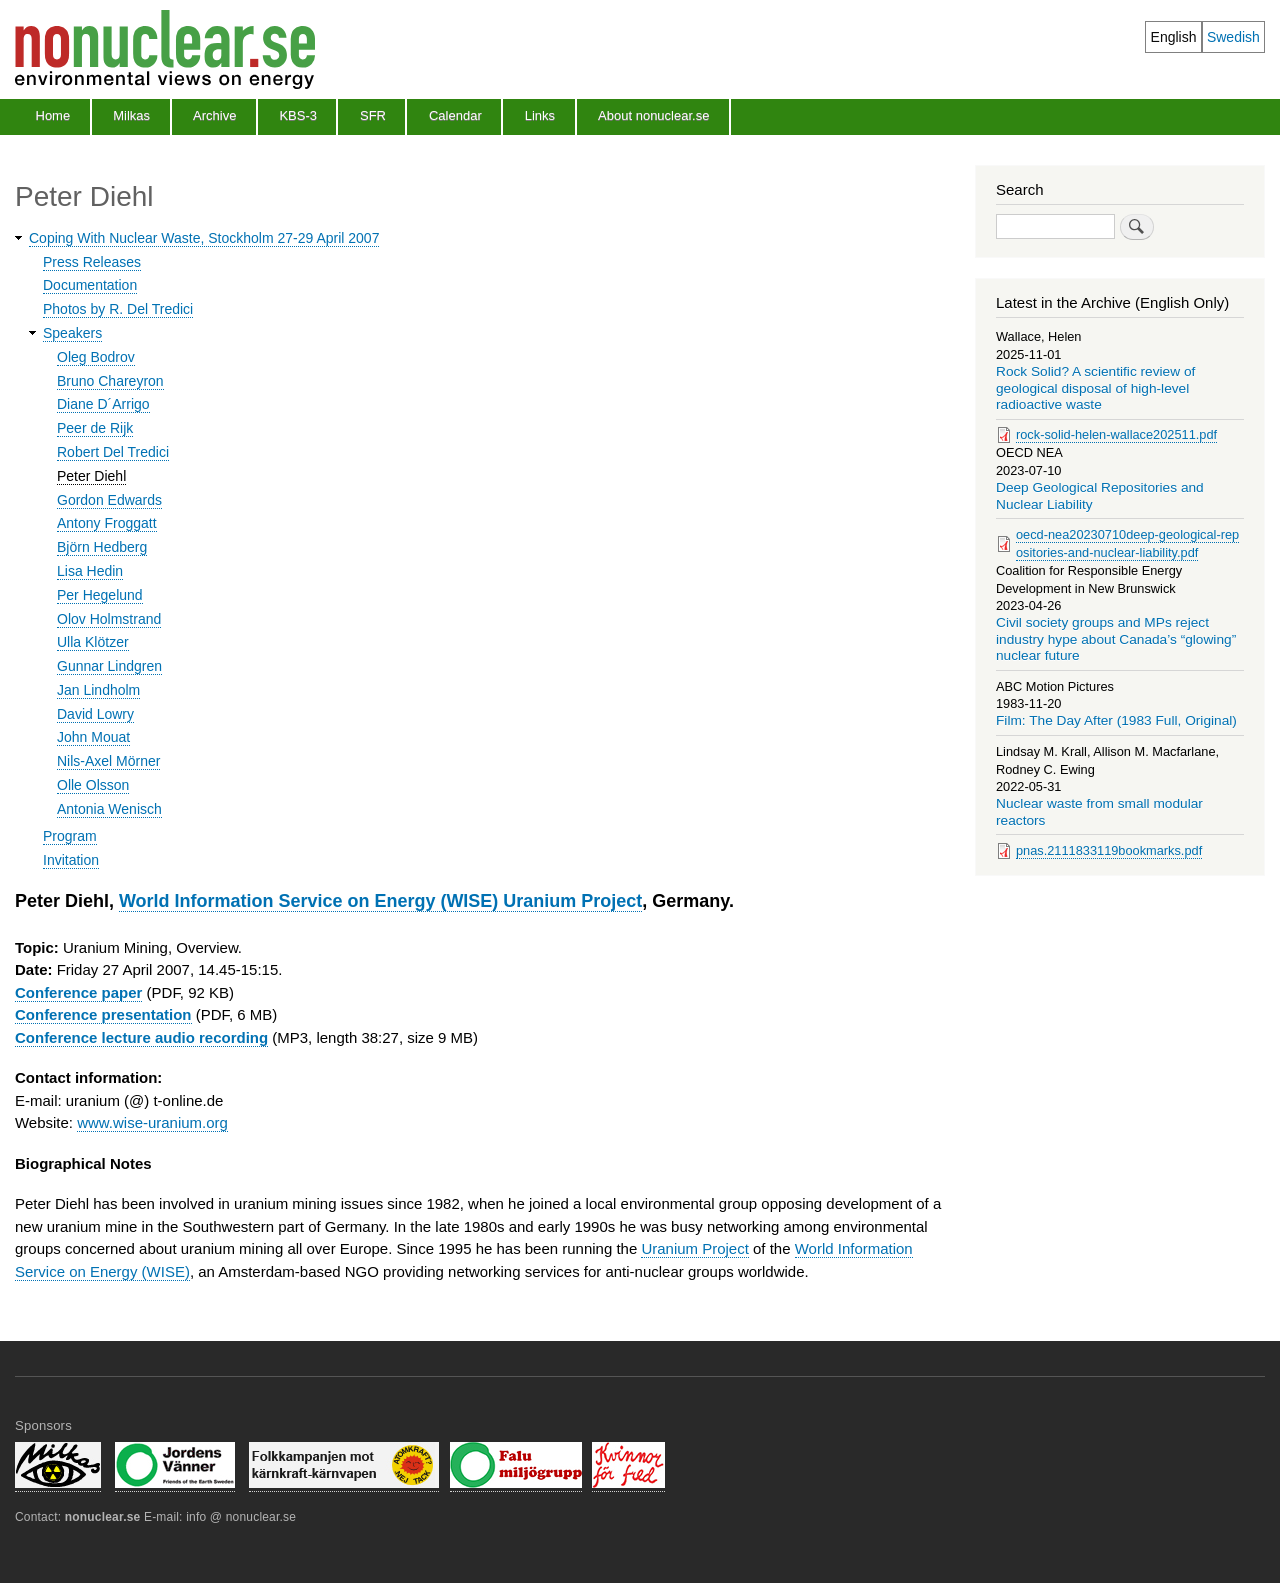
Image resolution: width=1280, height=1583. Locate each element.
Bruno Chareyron (110, 381)
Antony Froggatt (107, 523)
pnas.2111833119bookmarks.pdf (1109, 850)
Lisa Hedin (90, 571)
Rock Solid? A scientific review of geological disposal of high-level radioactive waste (1095, 388)
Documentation (90, 285)
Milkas (131, 115)
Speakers (72, 333)
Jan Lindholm (98, 690)
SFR (373, 115)
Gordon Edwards (109, 500)
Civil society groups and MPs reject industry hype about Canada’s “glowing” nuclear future (1116, 639)
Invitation (71, 860)
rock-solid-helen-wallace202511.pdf (1116, 434)
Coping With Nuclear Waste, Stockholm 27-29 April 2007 (204, 238)
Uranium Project (694, 1248)
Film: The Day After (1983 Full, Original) (1116, 720)
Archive (214, 115)
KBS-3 (298, 115)
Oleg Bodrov (96, 357)
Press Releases (92, 262)
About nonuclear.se (653, 115)
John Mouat (93, 737)
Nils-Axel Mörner (108, 761)
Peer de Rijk (95, 428)
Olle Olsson (93, 785)
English (1174, 37)
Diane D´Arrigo (103, 404)
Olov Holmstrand (109, 619)
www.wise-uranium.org (152, 1122)
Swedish (1233, 37)
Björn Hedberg (102, 547)
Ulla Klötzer (93, 642)
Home (53, 115)
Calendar (455, 115)
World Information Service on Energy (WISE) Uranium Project (380, 901)
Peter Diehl (91, 476)
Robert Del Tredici (113, 452)
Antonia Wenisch (109, 809)
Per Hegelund (100, 595)
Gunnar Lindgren (109, 666)
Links (540, 115)
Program (70, 836)
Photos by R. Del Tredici (118, 309)
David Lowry (95, 714)
